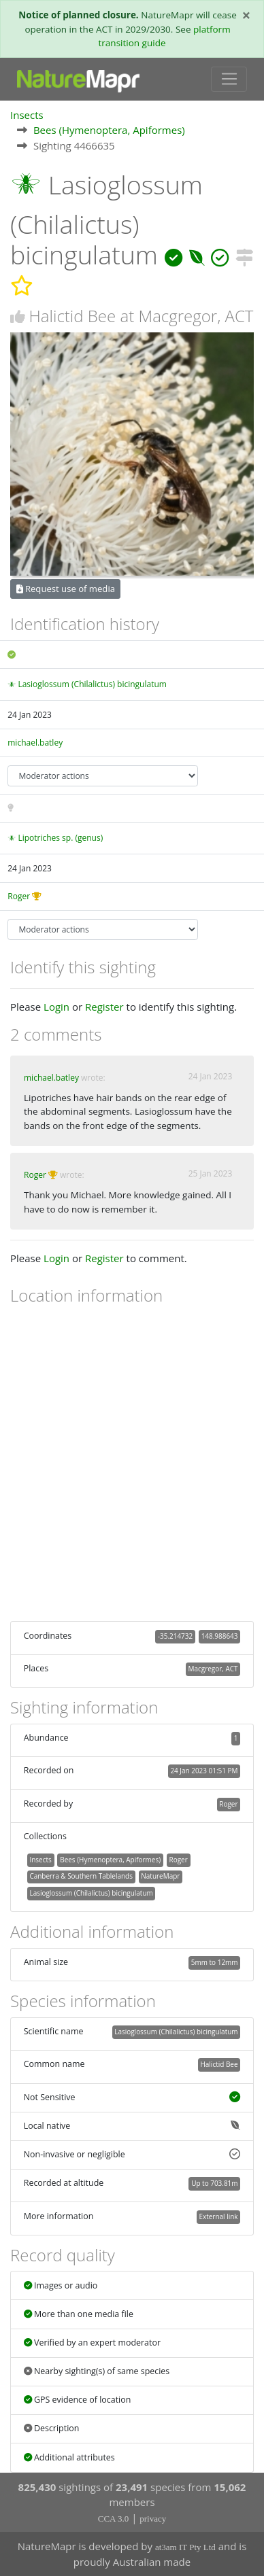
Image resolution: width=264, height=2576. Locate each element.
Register (104, 1006)
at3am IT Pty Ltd (185, 2547)
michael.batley (35, 742)
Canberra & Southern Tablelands (80, 1876)
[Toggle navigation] (229, 79)
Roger (18, 896)
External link (218, 2216)
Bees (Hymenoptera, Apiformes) (109, 130)
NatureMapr (160, 1876)
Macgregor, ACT (213, 1668)
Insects (27, 115)
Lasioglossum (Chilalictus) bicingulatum (92, 684)
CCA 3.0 (113, 2518)
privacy (152, 2518)
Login (56, 1006)
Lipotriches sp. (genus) (60, 837)
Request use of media (65, 588)
